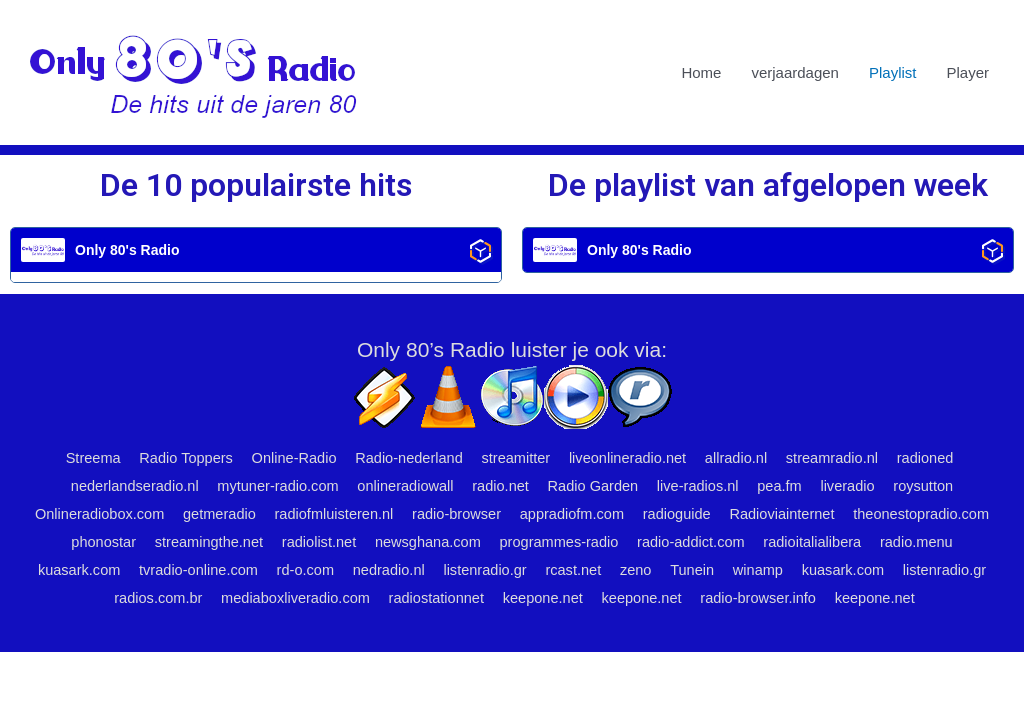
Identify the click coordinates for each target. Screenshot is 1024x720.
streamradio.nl (840, 458)
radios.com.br (405, 597)
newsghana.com (611, 542)
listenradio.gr (732, 569)
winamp (106, 597)
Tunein (944, 569)
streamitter (514, 458)
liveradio (858, 486)
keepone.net (801, 597)
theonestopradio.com (156, 542)
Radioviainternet (869, 514)
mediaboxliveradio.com (546, 597)
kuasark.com (313, 569)
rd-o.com (546, 569)
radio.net (500, 486)
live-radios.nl (703, 486)
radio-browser (535, 514)
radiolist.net (500, 542)
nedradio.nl (632, 569)
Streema (79, 458)
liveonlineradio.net (629, 458)
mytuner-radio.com (271, 486)
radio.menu (214, 569)
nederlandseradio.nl (124, 486)
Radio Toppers (175, 458)
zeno (886, 569)
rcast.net (823, 569)
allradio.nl (741, 458)
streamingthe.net (387, 542)
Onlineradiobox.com (166, 514)
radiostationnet (691, 597)
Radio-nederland (404, 458)
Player (967, 72)
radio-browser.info (464, 625)
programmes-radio (747, 542)
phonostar (278, 542)
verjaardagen (795, 72)
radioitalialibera (107, 569)
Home (701, 72)
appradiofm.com (654, 514)
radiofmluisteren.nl (408, 514)
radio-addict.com (883, 542)
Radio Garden (595, 486)
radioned (936, 458)
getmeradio (290, 514)
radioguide (761, 514)
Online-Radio (287, 458)
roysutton (936, 486)
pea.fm (788, 486)
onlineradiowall (402, 486)
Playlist (893, 72)
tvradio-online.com (436, 569)
